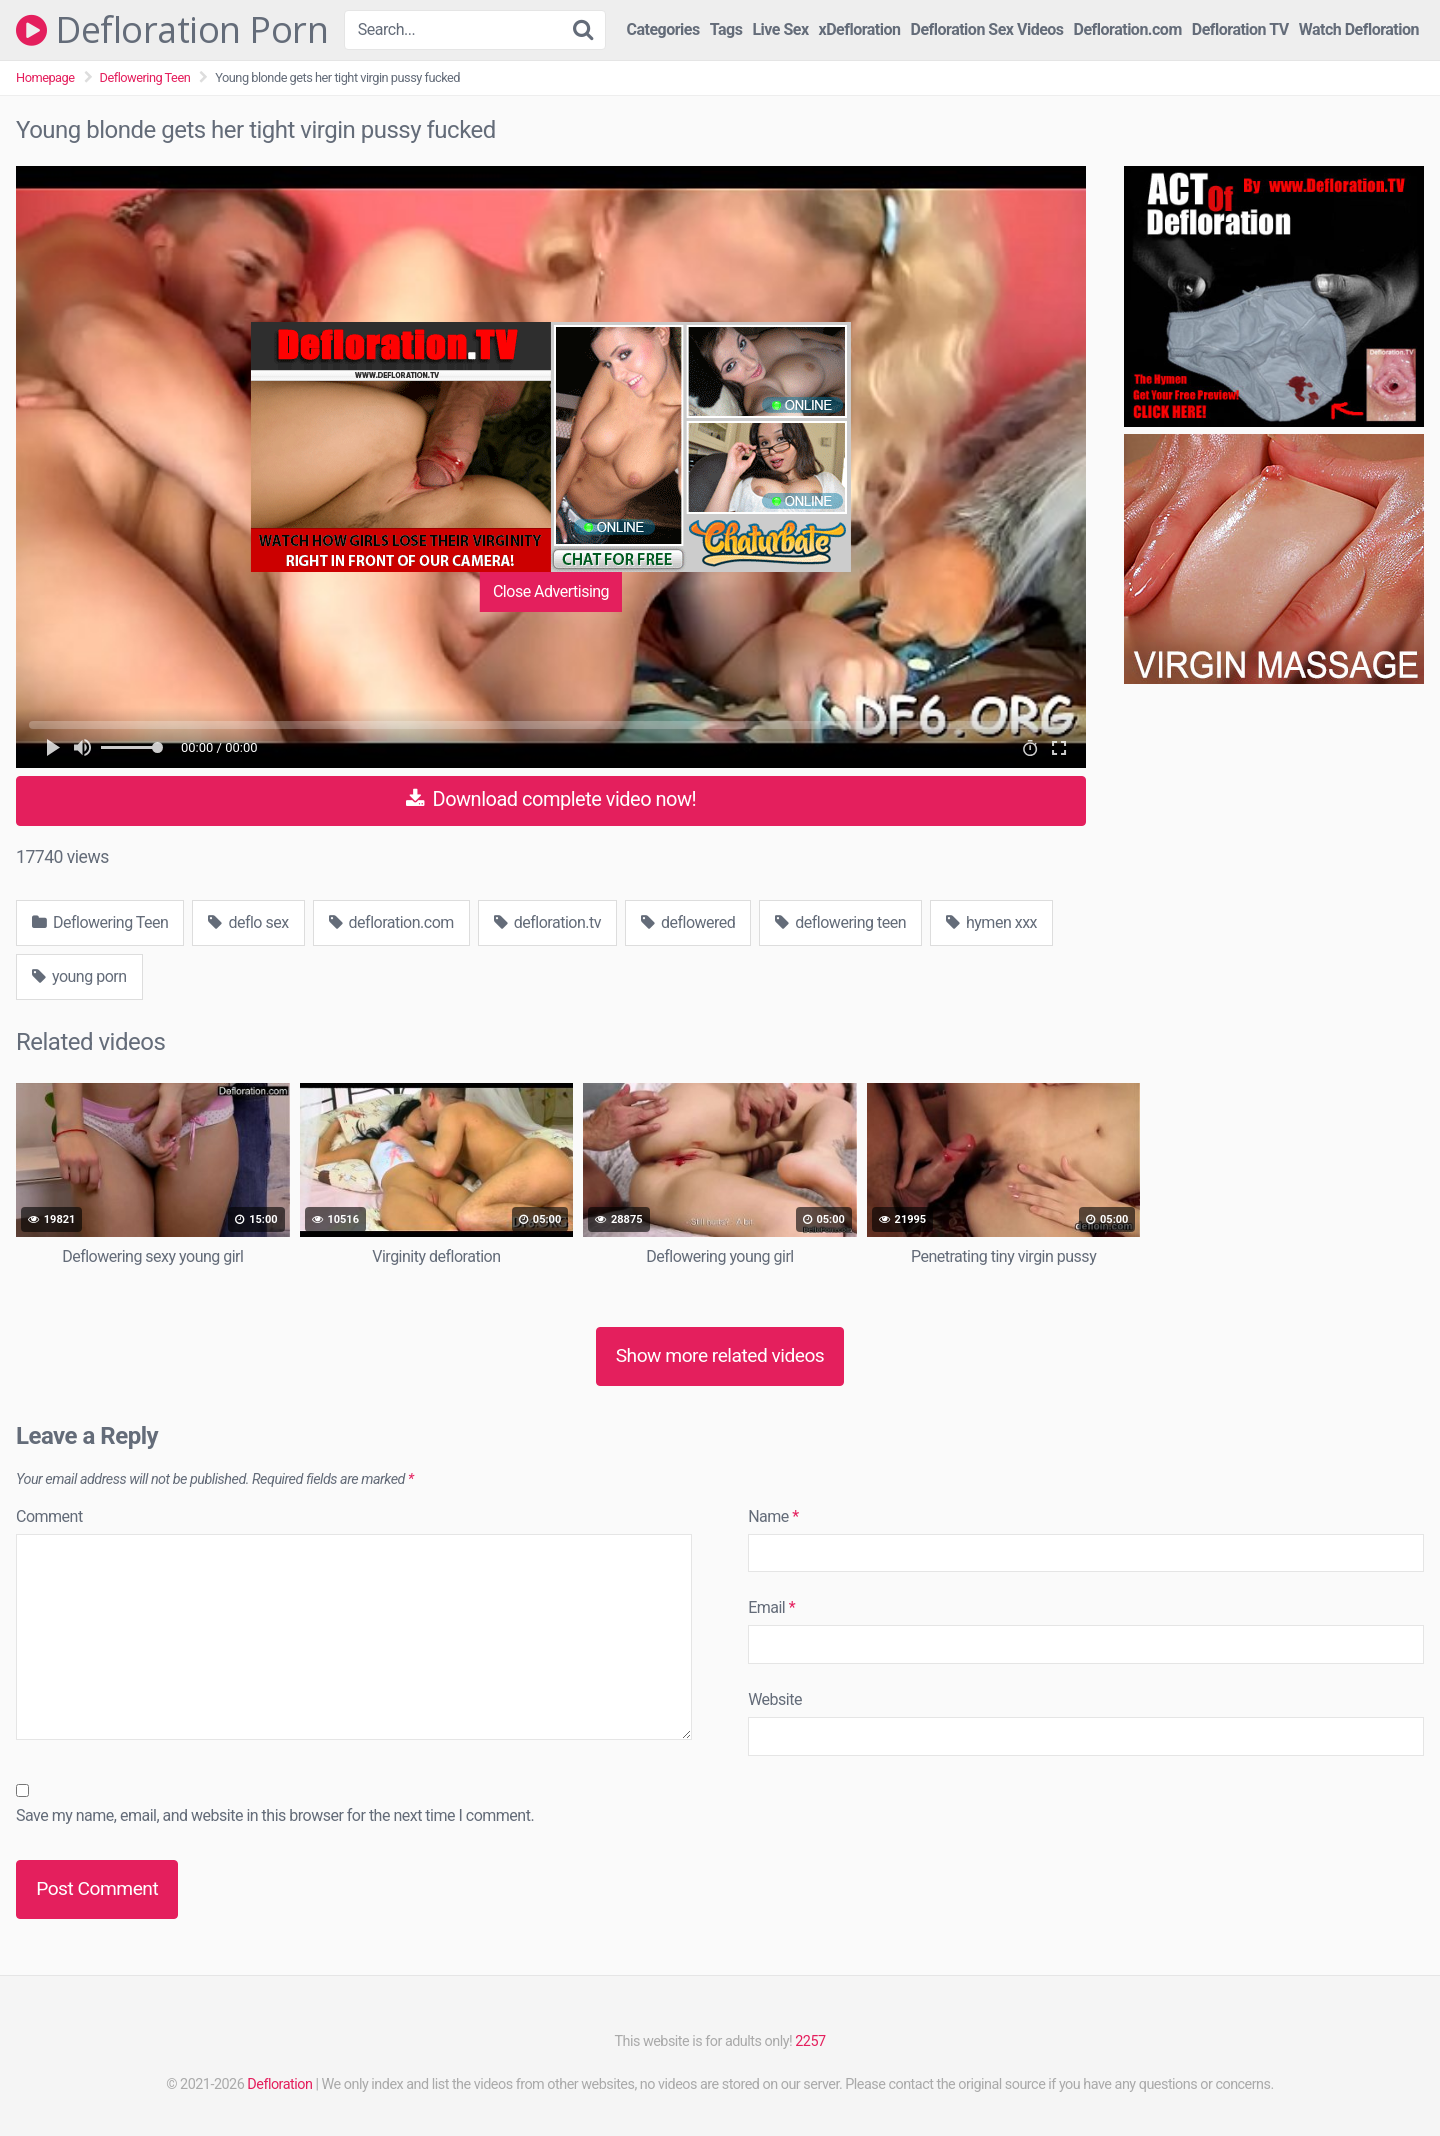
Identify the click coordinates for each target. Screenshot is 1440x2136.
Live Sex (780, 29)
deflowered (688, 922)
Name (773, 1516)
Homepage (45, 77)
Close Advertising (551, 591)
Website (775, 1699)
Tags (726, 29)
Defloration (279, 2084)
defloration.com (391, 922)
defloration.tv (547, 922)
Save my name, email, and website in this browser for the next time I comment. (275, 1815)
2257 (810, 2041)
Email (771, 1607)
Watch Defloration (1359, 29)
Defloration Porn (172, 30)
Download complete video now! (551, 799)
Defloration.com (1128, 29)
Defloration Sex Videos (987, 29)
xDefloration (860, 29)
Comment (49, 1516)
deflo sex (248, 922)
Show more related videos (720, 1355)
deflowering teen (840, 922)
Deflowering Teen (145, 77)
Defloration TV (1240, 29)
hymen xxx (991, 922)
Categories (663, 29)
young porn (79, 976)
